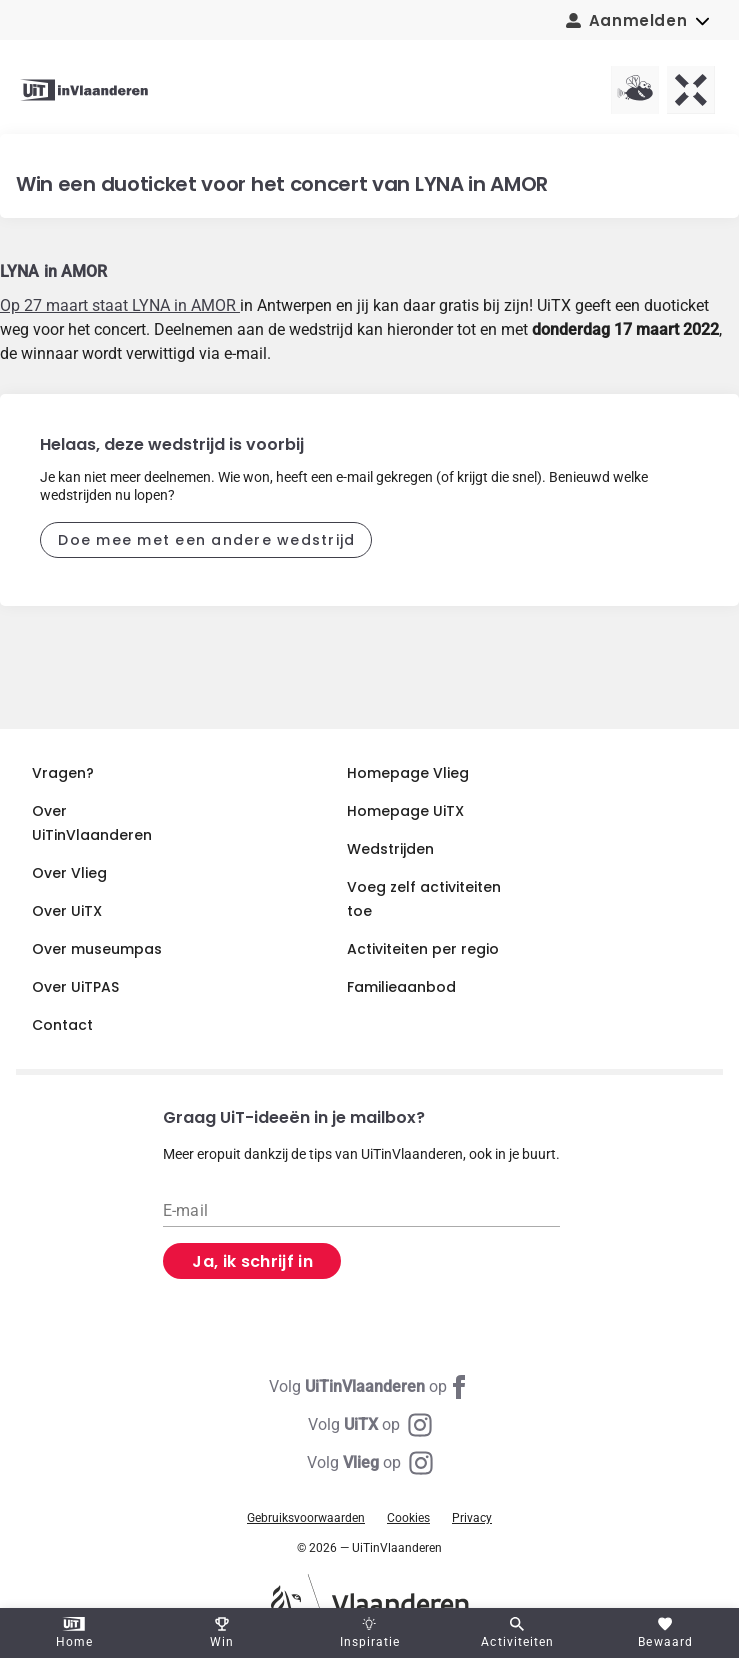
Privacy (472, 1518)
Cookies (408, 1518)
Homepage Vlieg (408, 773)
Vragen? (63, 773)
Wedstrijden (390, 849)
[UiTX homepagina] (691, 90)
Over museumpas (97, 949)
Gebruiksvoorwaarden (306, 1518)
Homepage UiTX (405, 811)
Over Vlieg (69, 873)
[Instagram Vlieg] (370, 1463)
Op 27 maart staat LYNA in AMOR (120, 305)
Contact (62, 1025)
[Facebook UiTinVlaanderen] (370, 1387)
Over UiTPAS (75, 987)
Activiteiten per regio (423, 949)
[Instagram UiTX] (370, 1425)
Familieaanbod (401, 987)
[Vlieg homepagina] (635, 90)
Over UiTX (67, 911)
